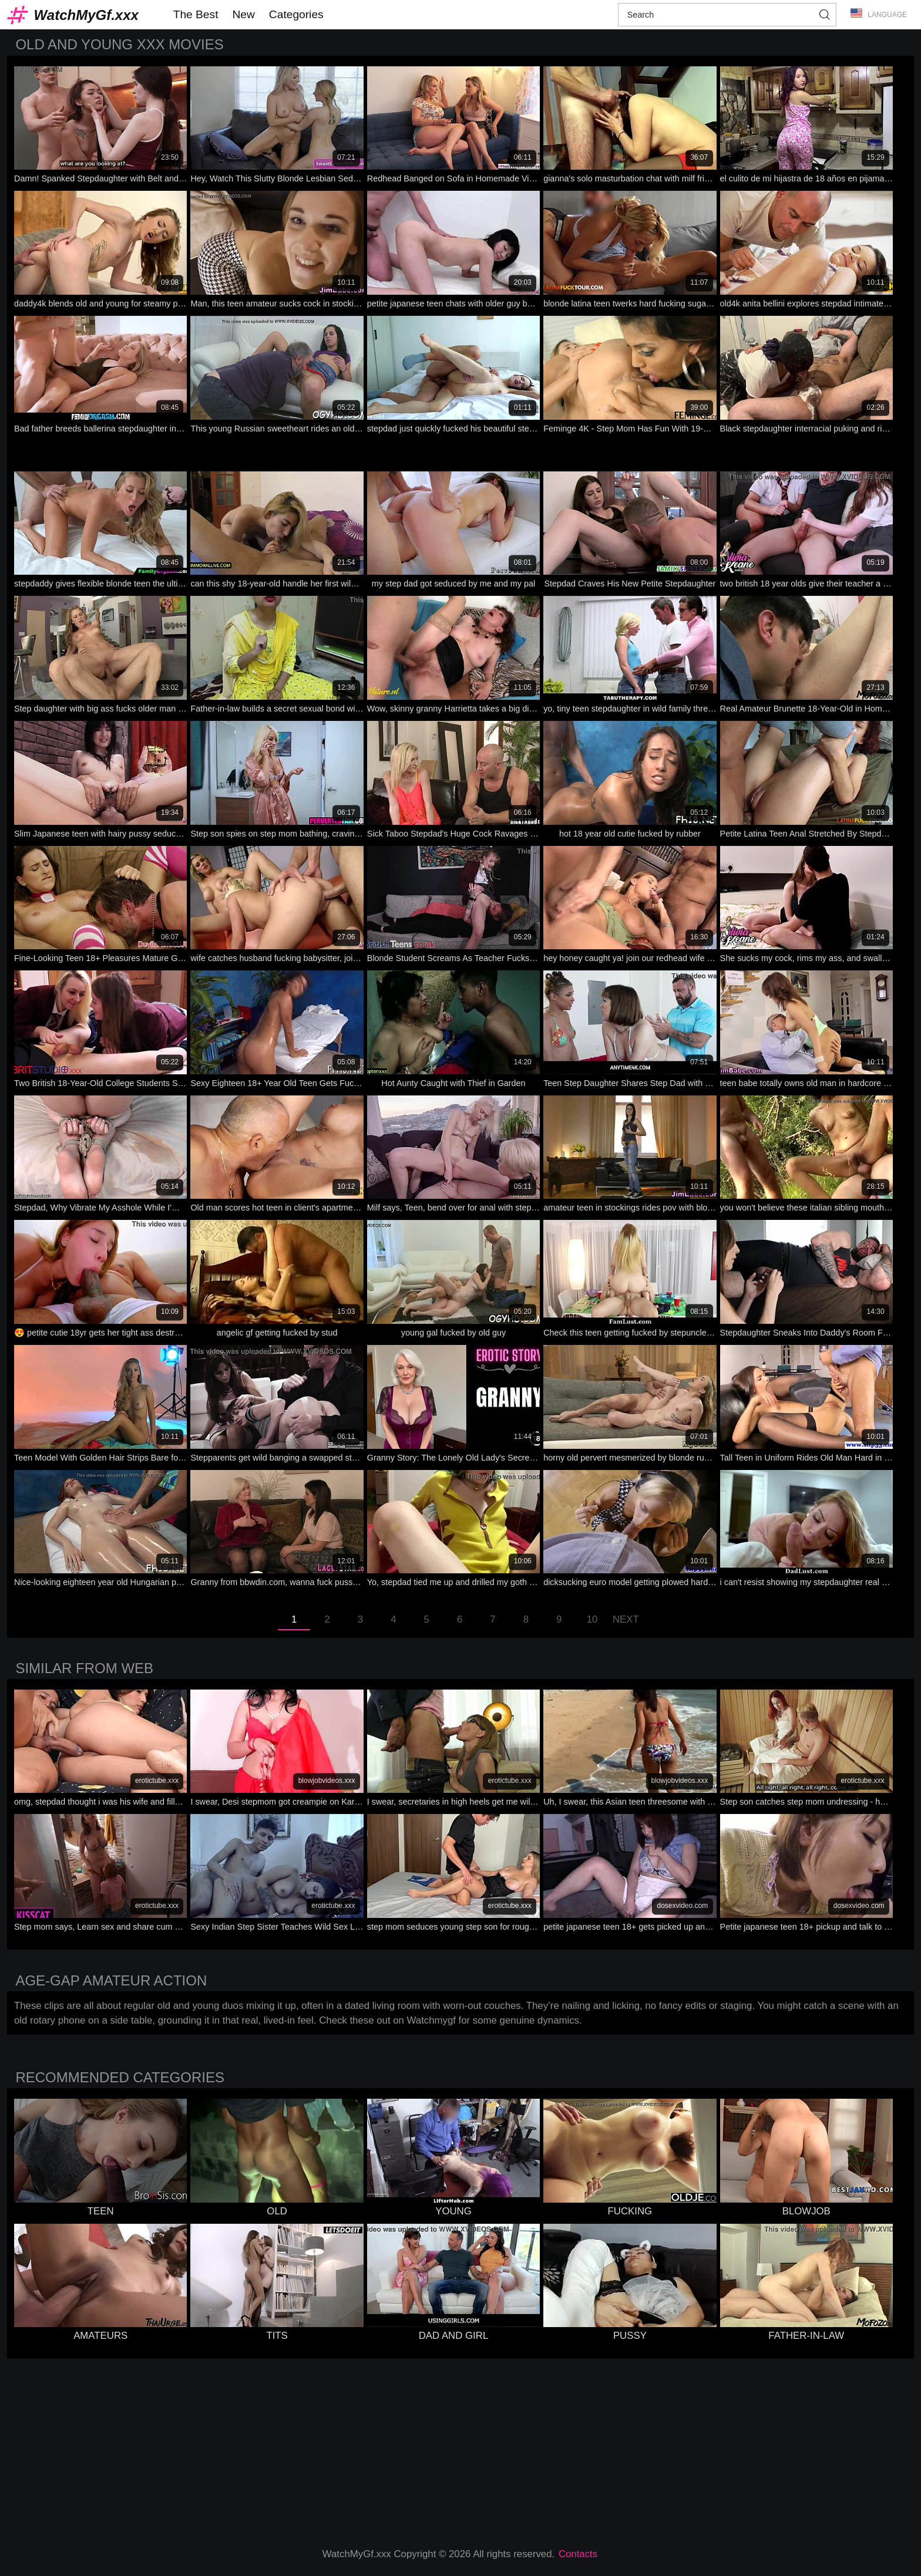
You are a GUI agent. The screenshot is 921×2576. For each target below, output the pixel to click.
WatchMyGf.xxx (86, 15)
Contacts (578, 2554)
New (243, 14)
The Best (196, 14)
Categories (296, 14)
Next (626, 1619)
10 (592, 1619)
